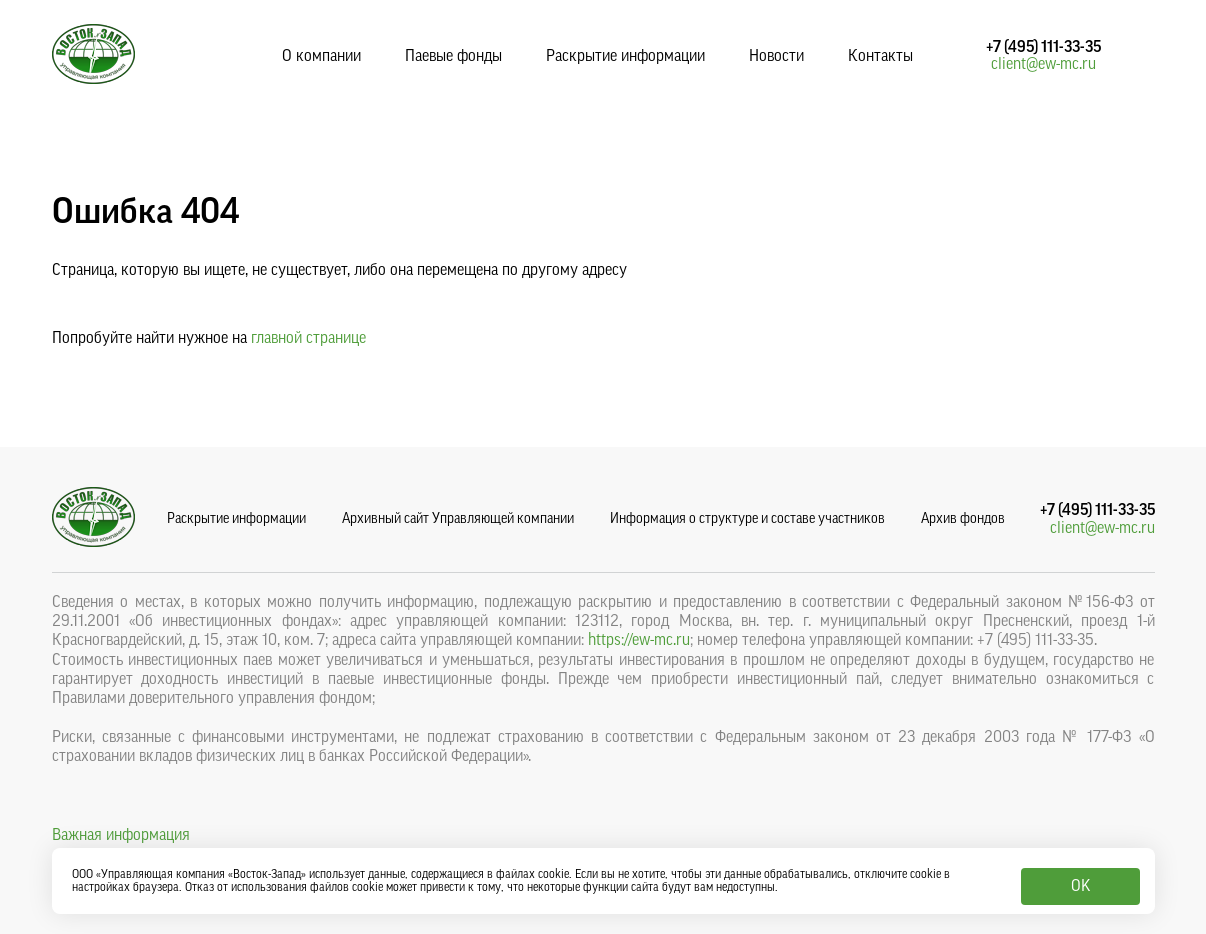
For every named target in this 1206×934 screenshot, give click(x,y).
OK (1080, 886)
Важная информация (121, 835)
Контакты (880, 56)
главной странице (308, 338)
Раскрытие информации (625, 56)
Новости (776, 56)
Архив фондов (963, 519)
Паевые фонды (453, 56)
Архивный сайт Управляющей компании (458, 519)
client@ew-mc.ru (1043, 64)
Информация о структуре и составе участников (747, 519)
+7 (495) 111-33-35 (1043, 47)
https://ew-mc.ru (639, 640)
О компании (321, 56)
